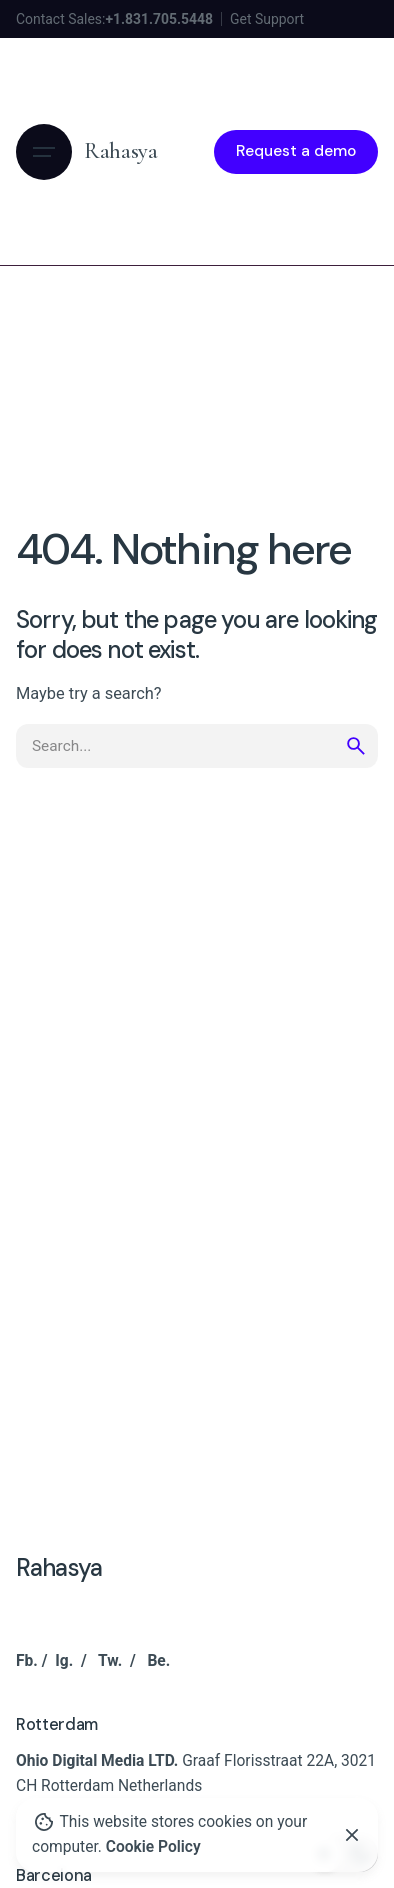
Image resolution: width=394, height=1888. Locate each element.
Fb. (27, 1661)
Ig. (64, 1661)
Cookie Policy (153, 1847)
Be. (158, 1661)
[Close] (352, 1835)
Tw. (110, 1661)
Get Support (267, 19)
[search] (356, 746)
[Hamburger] (44, 152)
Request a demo (296, 151)
